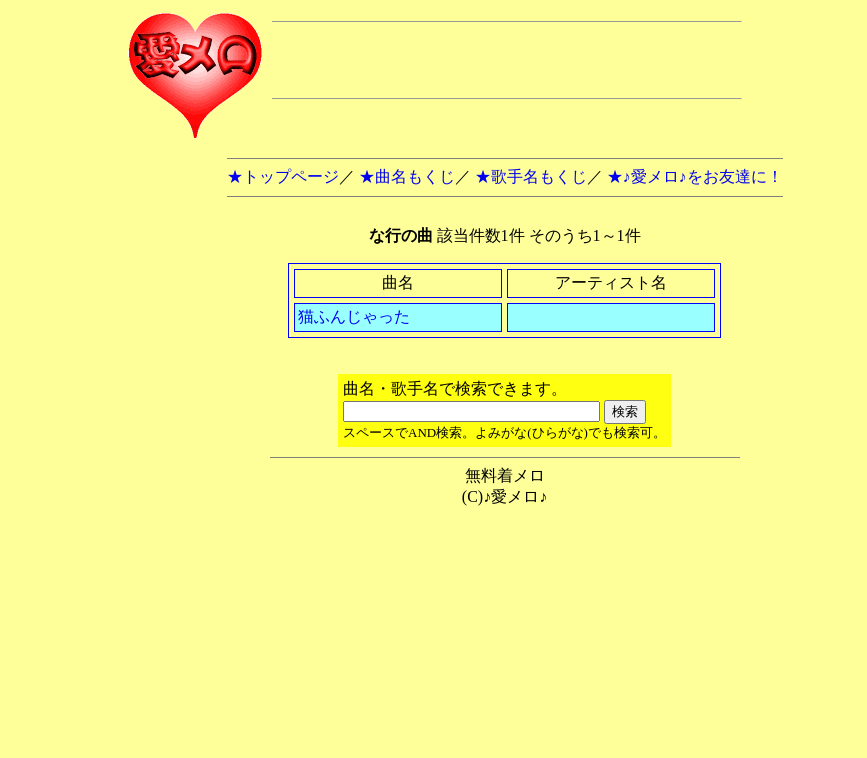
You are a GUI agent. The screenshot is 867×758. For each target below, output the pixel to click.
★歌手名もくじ (531, 176)
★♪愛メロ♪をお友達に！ (695, 176)
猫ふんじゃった (354, 316)
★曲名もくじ (407, 176)
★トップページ (283, 176)
